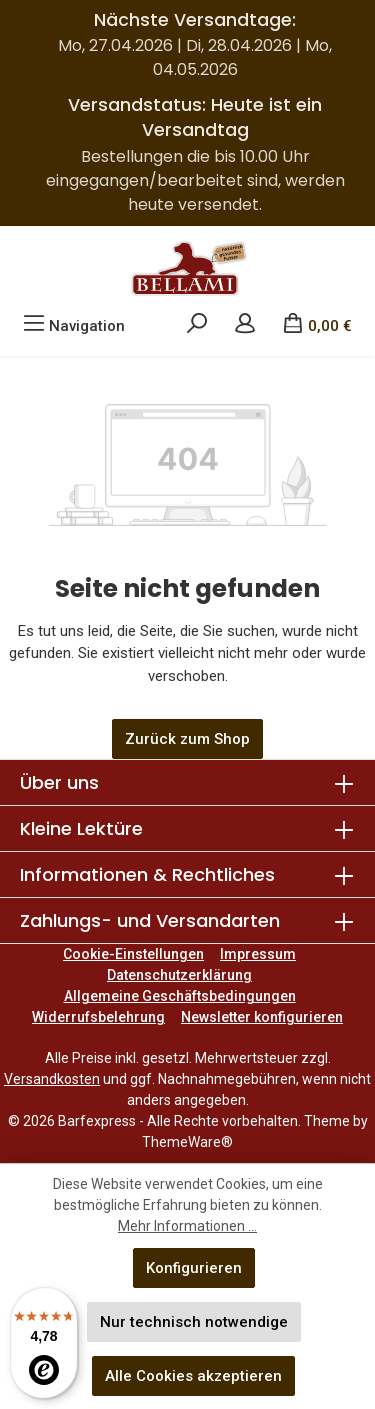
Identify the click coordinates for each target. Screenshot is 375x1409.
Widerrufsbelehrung (98, 1017)
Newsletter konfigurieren (262, 1017)
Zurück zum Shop (187, 739)
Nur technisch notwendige (194, 1322)
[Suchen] (197, 326)
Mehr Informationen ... (187, 1226)
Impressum (258, 954)
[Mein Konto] (245, 326)
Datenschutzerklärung (179, 975)
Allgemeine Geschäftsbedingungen (180, 996)
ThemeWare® (187, 1142)
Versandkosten (52, 1079)
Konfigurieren (194, 1268)
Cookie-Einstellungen (133, 954)
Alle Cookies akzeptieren (193, 1376)
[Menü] (74, 326)
